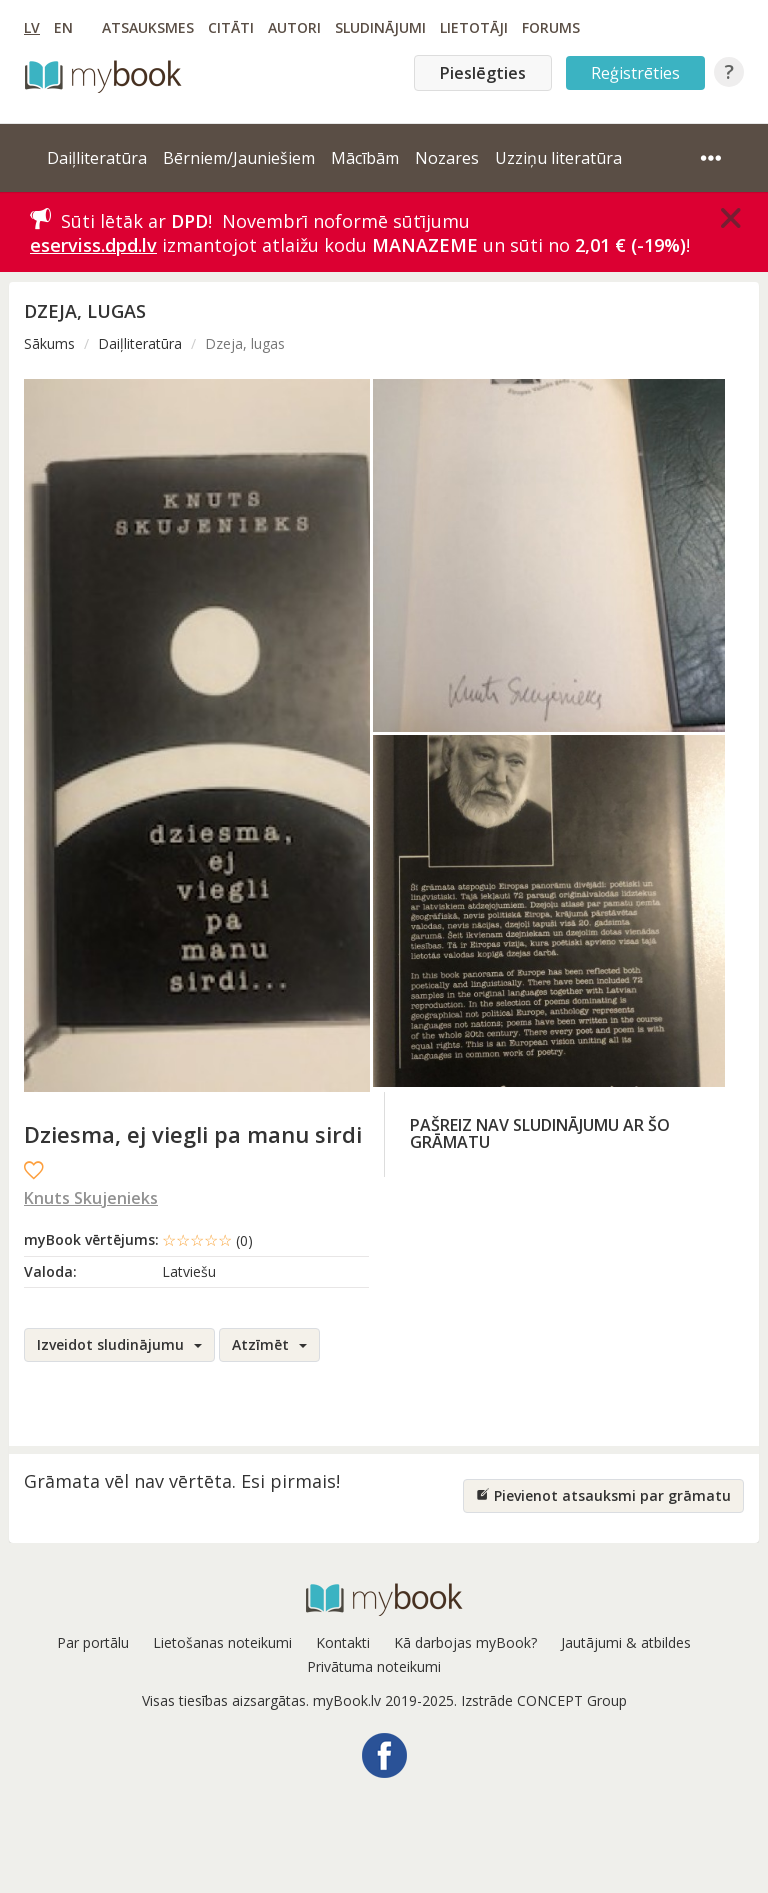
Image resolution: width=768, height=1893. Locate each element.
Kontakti (343, 1642)
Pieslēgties (483, 73)
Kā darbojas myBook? (465, 1642)
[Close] (731, 218)
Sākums (49, 343)
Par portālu (93, 1642)
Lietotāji (474, 27)
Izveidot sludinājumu (119, 1344)
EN (63, 27)
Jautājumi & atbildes (626, 1642)
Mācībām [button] (365, 158)
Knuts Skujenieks (91, 1198)
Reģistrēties (635, 73)
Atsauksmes (148, 27)
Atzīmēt (269, 1344)
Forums (551, 27)
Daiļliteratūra (140, 343)
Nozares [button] (447, 158)
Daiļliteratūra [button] (97, 158)
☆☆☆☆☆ (207, 1240)
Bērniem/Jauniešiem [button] (239, 158)
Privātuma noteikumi (374, 1666)
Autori (294, 27)
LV (32, 27)
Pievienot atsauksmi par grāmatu (603, 1495)
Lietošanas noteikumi (222, 1642)
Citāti (231, 27)
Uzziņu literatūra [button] (558, 158)
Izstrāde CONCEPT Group (544, 1700)
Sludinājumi (380, 27)
